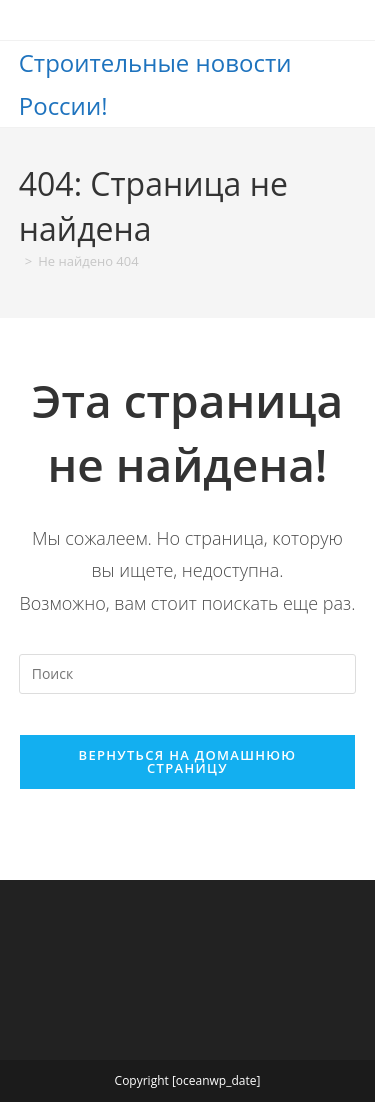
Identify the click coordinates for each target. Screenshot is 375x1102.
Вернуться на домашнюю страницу (188, 761)
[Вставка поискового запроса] (188, 674)
